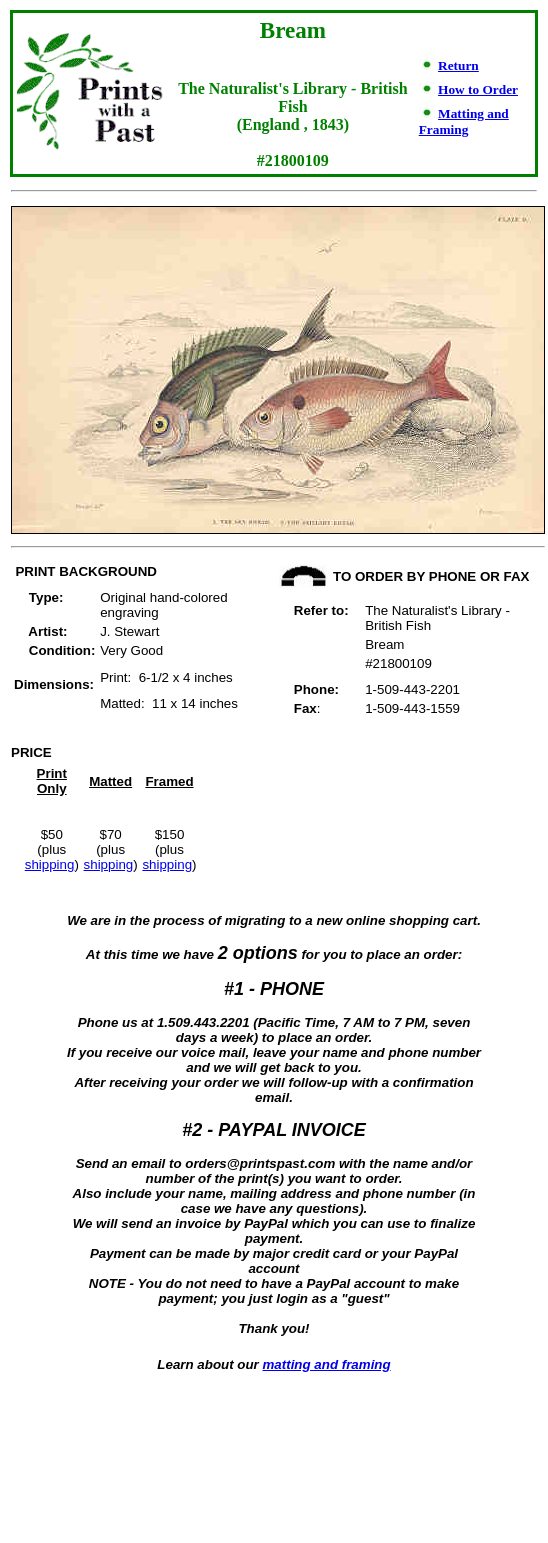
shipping (50, 864)
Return (458, 65)
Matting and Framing (464, 121)
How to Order (478, 89)
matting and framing (327, 1364)
